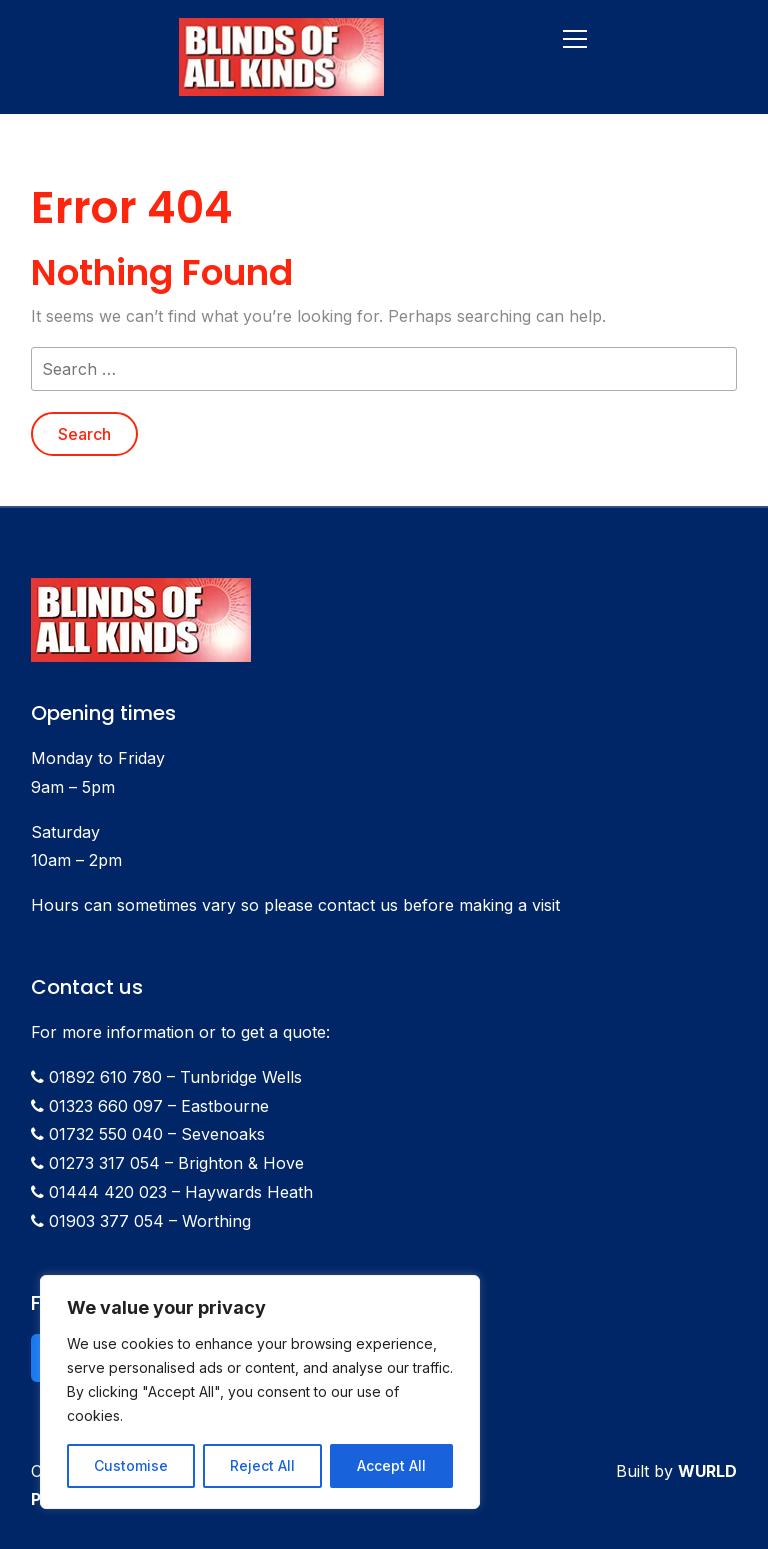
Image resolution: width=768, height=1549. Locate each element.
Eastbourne (225, 1106)
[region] (260, 1392)
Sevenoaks (223, 1134)
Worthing (216, 1221)
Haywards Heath (249, 1192)
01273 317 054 (104, 1163)
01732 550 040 (106, 1134)
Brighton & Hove (241, 1163)
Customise (131, 1465)
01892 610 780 (105, 1077)
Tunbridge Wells (241, 1077)
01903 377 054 (106, 1221)
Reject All (262, 1465)
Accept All (391, 1465)
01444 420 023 (108, 1192)
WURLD (707, 1471)
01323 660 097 (106, 1106)
